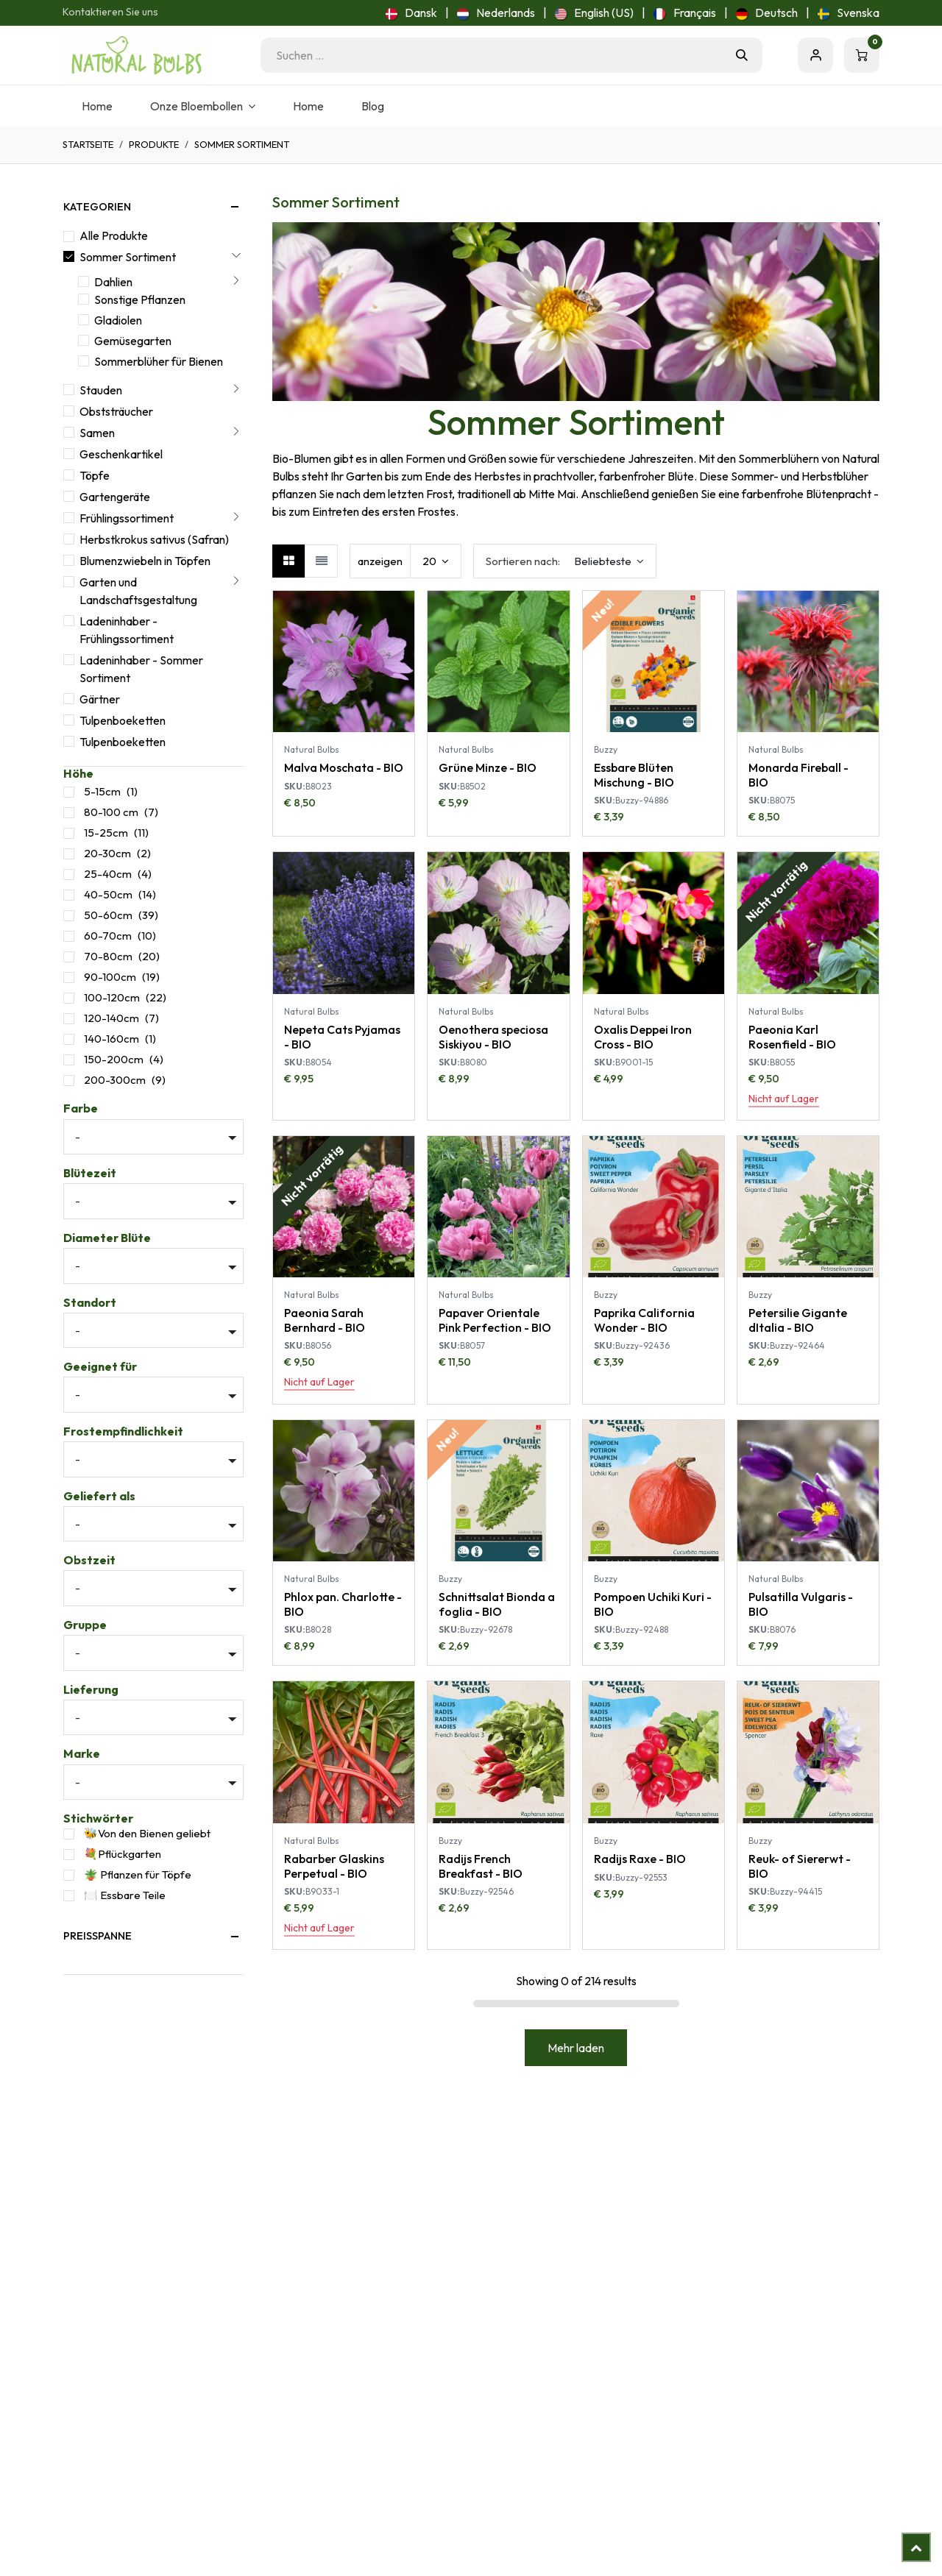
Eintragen (815, 55)
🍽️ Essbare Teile (125, 1895)
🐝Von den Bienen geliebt (147, 1833)
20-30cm (107, 853)
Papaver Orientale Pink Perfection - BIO (495, 1320)
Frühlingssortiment (126, 518)
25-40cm (108, 874)
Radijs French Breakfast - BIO (481, 1865)
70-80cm (108, 956)
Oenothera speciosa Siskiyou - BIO (493, 1036)
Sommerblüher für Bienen (158, 361)
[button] (564, 561)
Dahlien (113, 281)
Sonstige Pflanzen (139, 299)
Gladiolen (118, 320)
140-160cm (111, 1039)
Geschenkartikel (121, 454)
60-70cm (108, 936)
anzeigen (380, 561)
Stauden (100, 390)
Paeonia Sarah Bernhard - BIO (324, 1320)
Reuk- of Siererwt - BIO (799, 1865)
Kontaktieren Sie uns (110, 11)
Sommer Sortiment (127, 256)
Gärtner (99, 699)
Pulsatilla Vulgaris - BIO (800, 1603)
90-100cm (110, 977)
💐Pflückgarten (122, 1854)
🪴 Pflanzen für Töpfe (137, 1874)
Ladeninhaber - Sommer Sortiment (141, 669)
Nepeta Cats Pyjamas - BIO (342, 1036)
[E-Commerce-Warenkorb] (861, 55)
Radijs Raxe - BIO (640, 1858)
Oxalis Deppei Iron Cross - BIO (643, 1036)
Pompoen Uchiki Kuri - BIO (653, 1603)
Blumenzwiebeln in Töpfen (144, 560)
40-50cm (108, 894)
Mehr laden (576, 2047)
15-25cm (106, 833)
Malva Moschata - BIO (343, 767)
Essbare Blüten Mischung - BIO (634, 774)
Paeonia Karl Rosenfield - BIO (792, 1036)
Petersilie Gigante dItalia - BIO (797, 1320)
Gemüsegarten (132, 340)
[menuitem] (411, 12)
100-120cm (112, 997)
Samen (97, 432)
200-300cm (115, 1080)
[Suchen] (741, 55)
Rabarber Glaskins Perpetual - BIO (334, 1865)
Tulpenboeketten (122, 720)
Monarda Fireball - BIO (798, 774)
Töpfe (94, 475)
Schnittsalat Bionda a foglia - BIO (497, 1603)
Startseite (88, 144)
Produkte (154, 144)
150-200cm (114, 1059)
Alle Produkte (113, 235)
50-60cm (108, 915)
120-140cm (111, 1018)
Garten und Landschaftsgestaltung (138, 591)
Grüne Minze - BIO (487, 767)
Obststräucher (116, 411)
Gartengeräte (114, 496)
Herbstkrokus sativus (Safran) (154, 539)
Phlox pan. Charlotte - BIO (343, 1603)
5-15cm (102, 791)
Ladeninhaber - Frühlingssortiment (126, 630)
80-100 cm (111, 812)
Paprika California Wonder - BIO (644, 1320)
